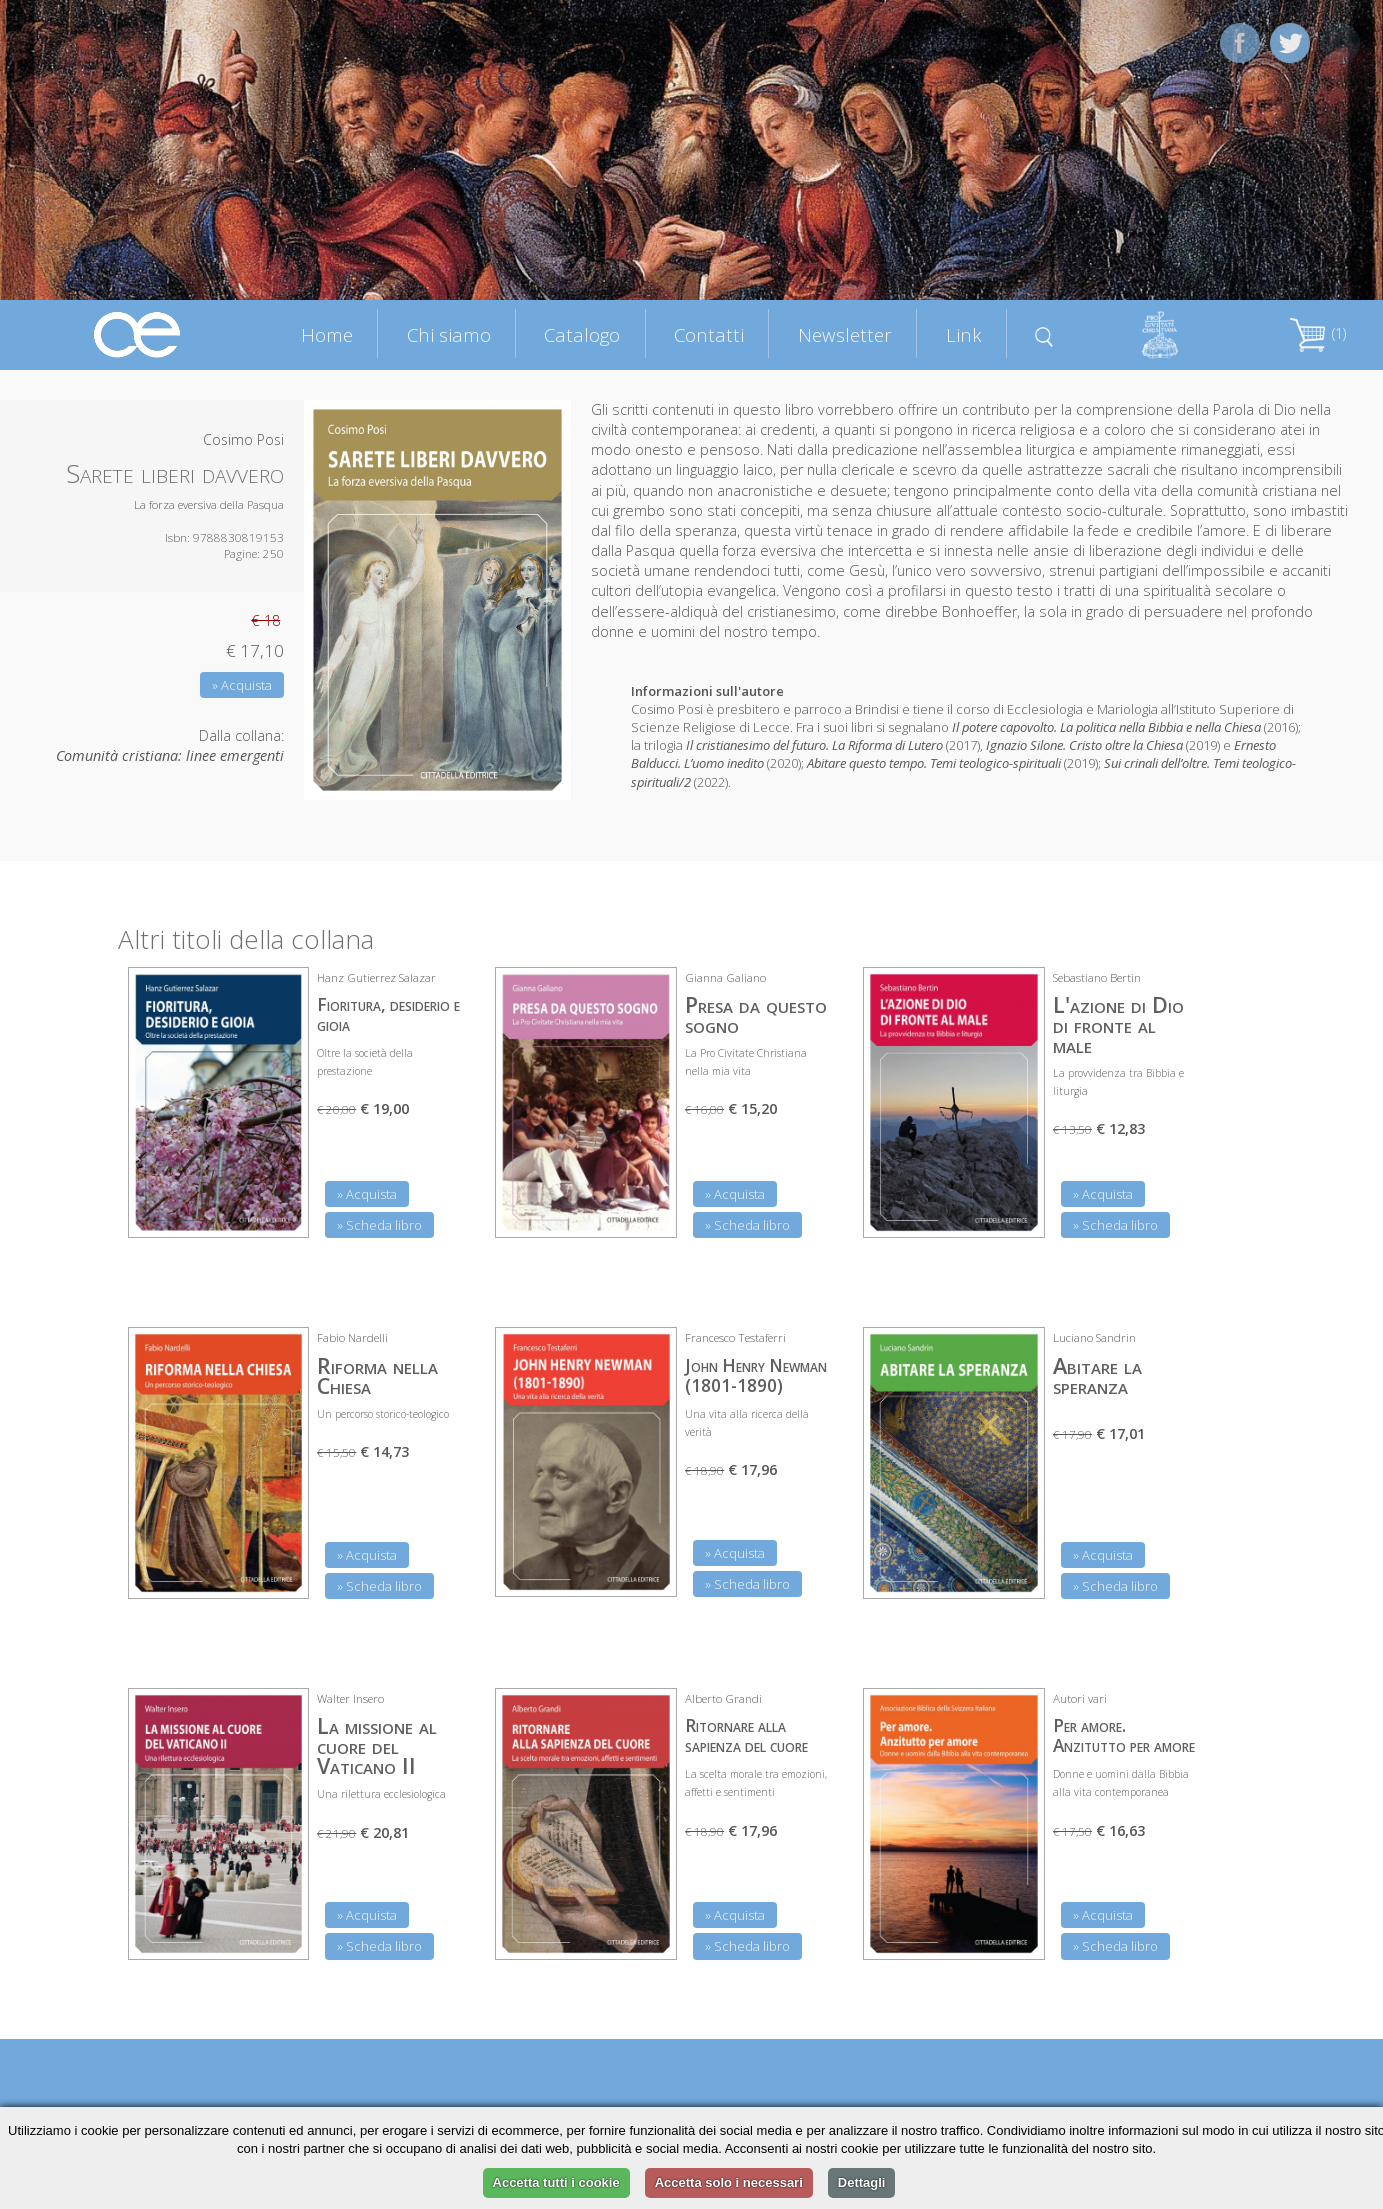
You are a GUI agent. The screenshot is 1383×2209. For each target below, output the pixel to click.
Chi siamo (449, 334)
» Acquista (242, 685)
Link (964, 334)
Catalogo (582, 334)
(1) (1318, 333)
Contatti (709, 334)
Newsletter (845, 334)
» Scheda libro (379, 1225)
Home (327, 334)
